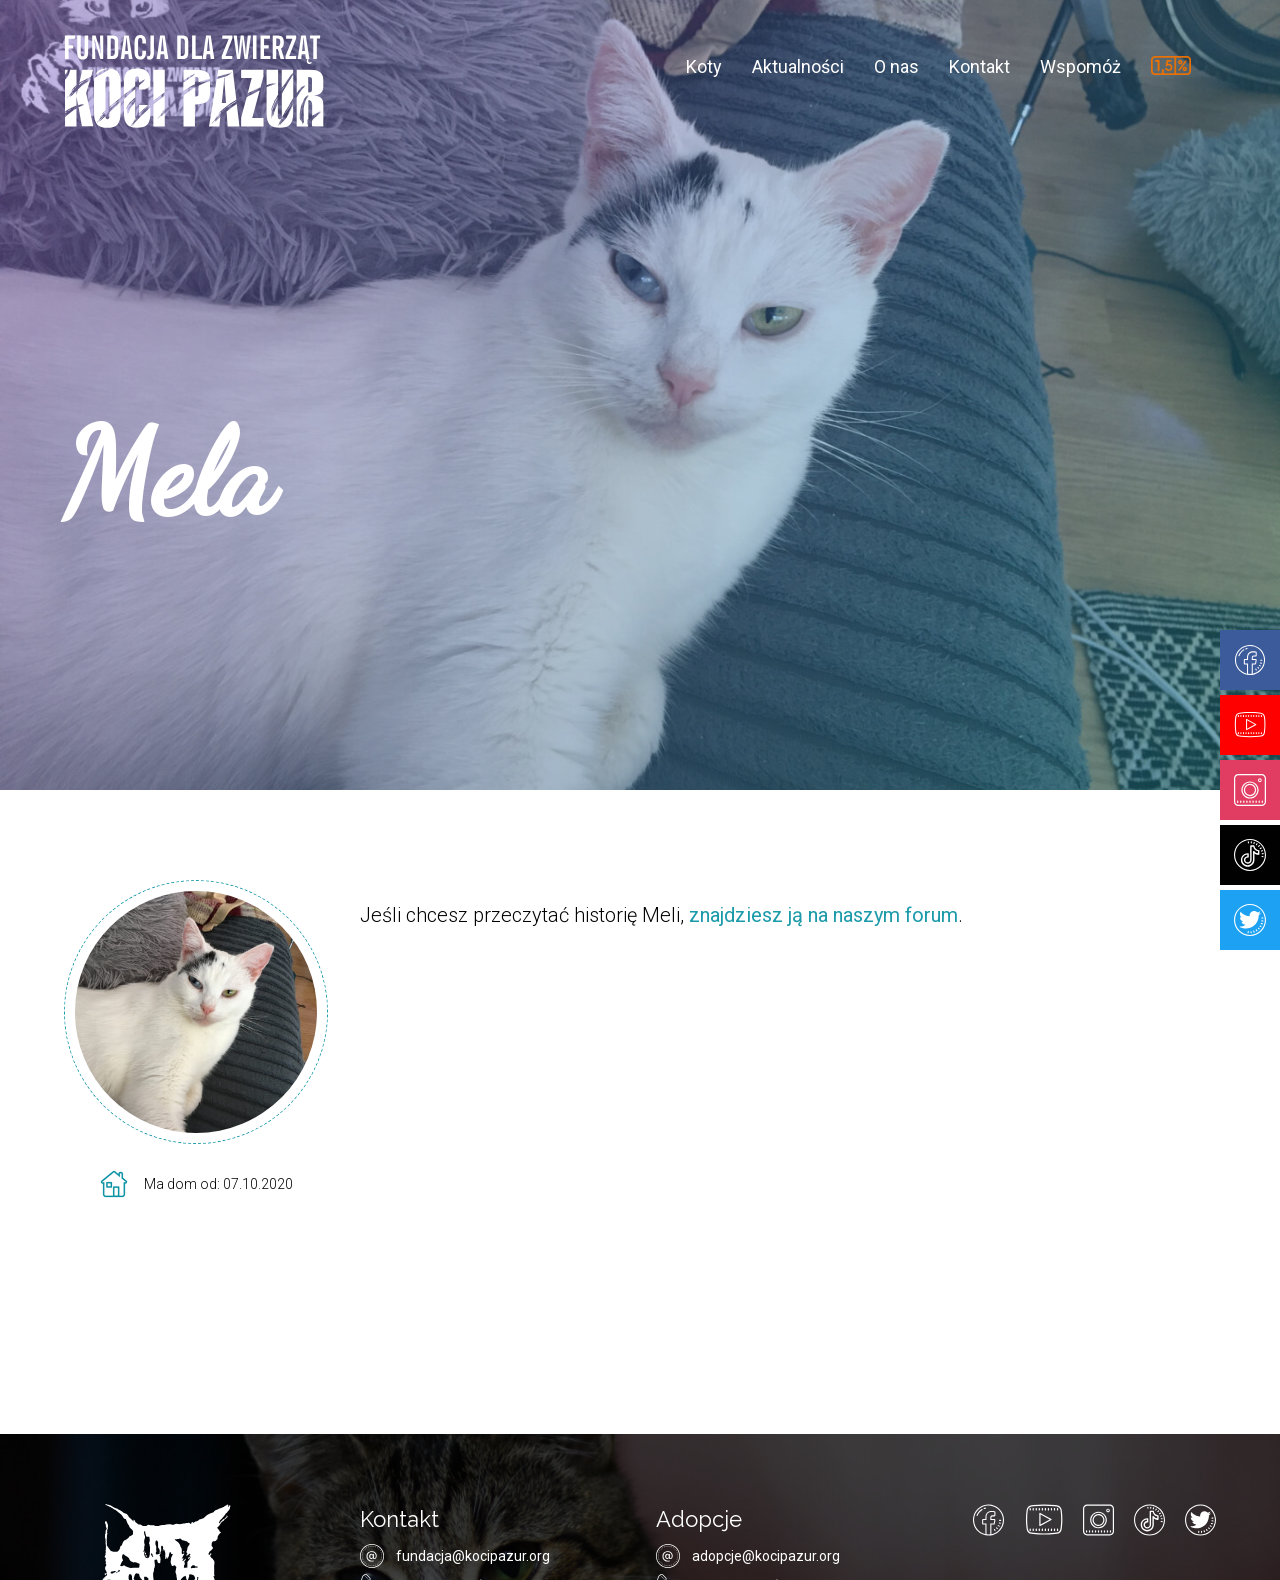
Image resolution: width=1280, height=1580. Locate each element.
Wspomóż (1080, 66)
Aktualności (798, 66)
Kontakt (979, 66)
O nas (896, 66)
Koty (704, 66)
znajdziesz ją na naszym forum (823, 915)
